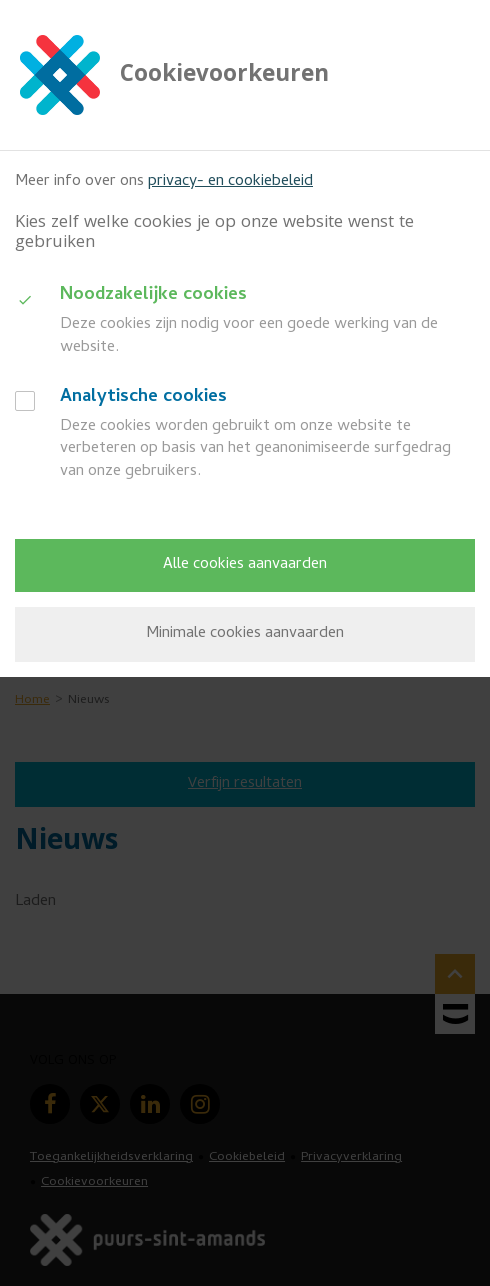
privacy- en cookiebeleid (230, 182)
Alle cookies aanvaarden (245, 565)
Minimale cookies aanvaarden (245, 634)
